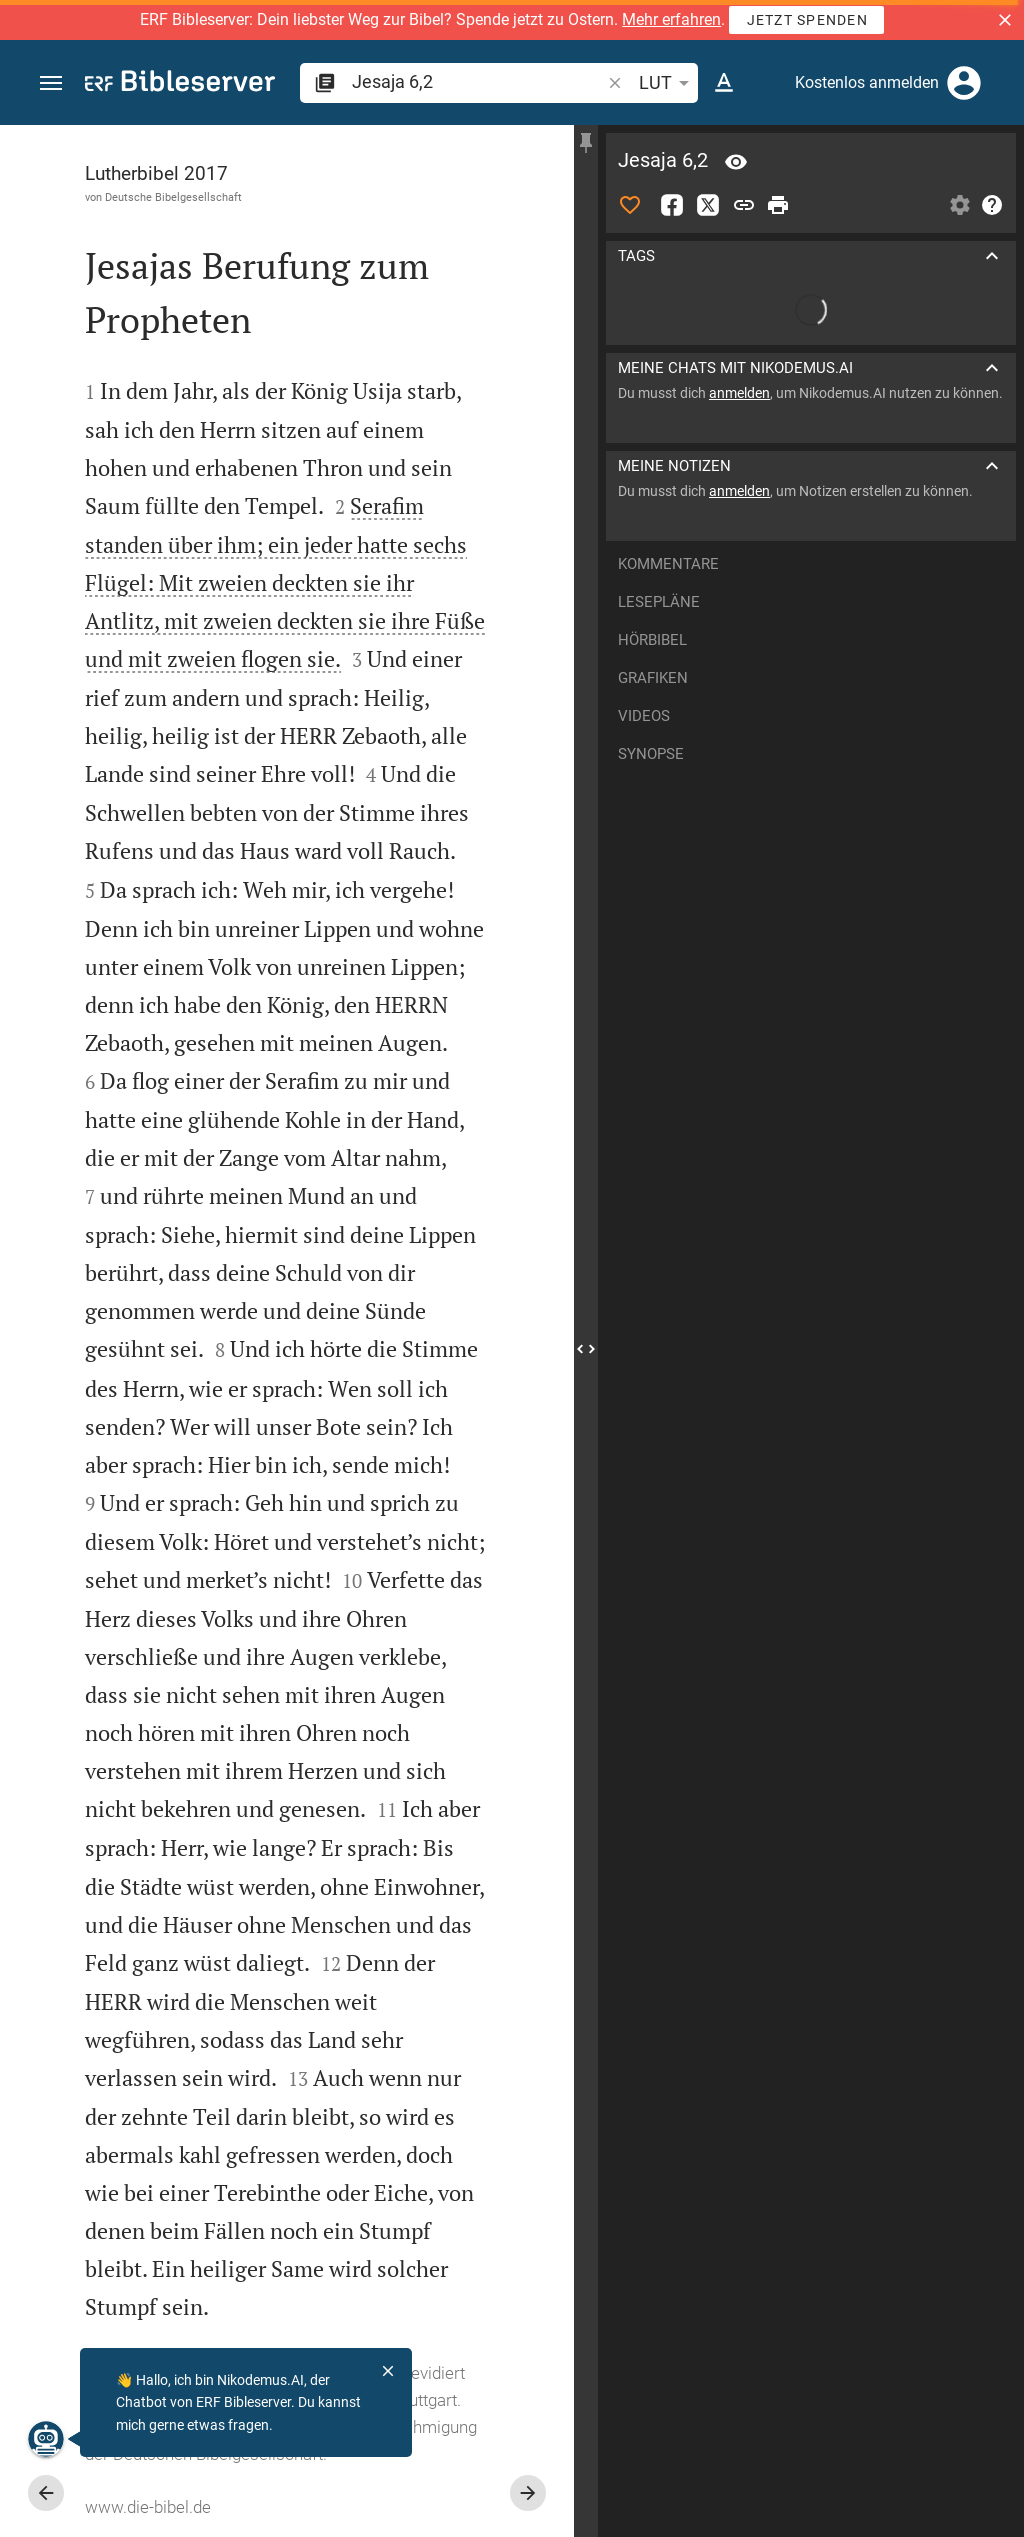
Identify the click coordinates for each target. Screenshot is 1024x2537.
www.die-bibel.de (148, 2507)
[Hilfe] (992, 205)
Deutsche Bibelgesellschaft (173, 197)
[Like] (630, 205)
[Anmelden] (964, 83)
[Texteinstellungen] (724, 83)
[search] (478, 81)
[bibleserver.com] (180, 84)
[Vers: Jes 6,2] (736, 162)
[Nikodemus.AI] (46, 2439)
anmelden (739, 393)
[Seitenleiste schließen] (586, 1349)
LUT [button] (667, 83)
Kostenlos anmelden (867, 82)
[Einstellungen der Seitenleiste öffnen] (960, 205)
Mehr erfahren (671, 19)
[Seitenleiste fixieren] (586, 143)
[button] (1005, 20)
